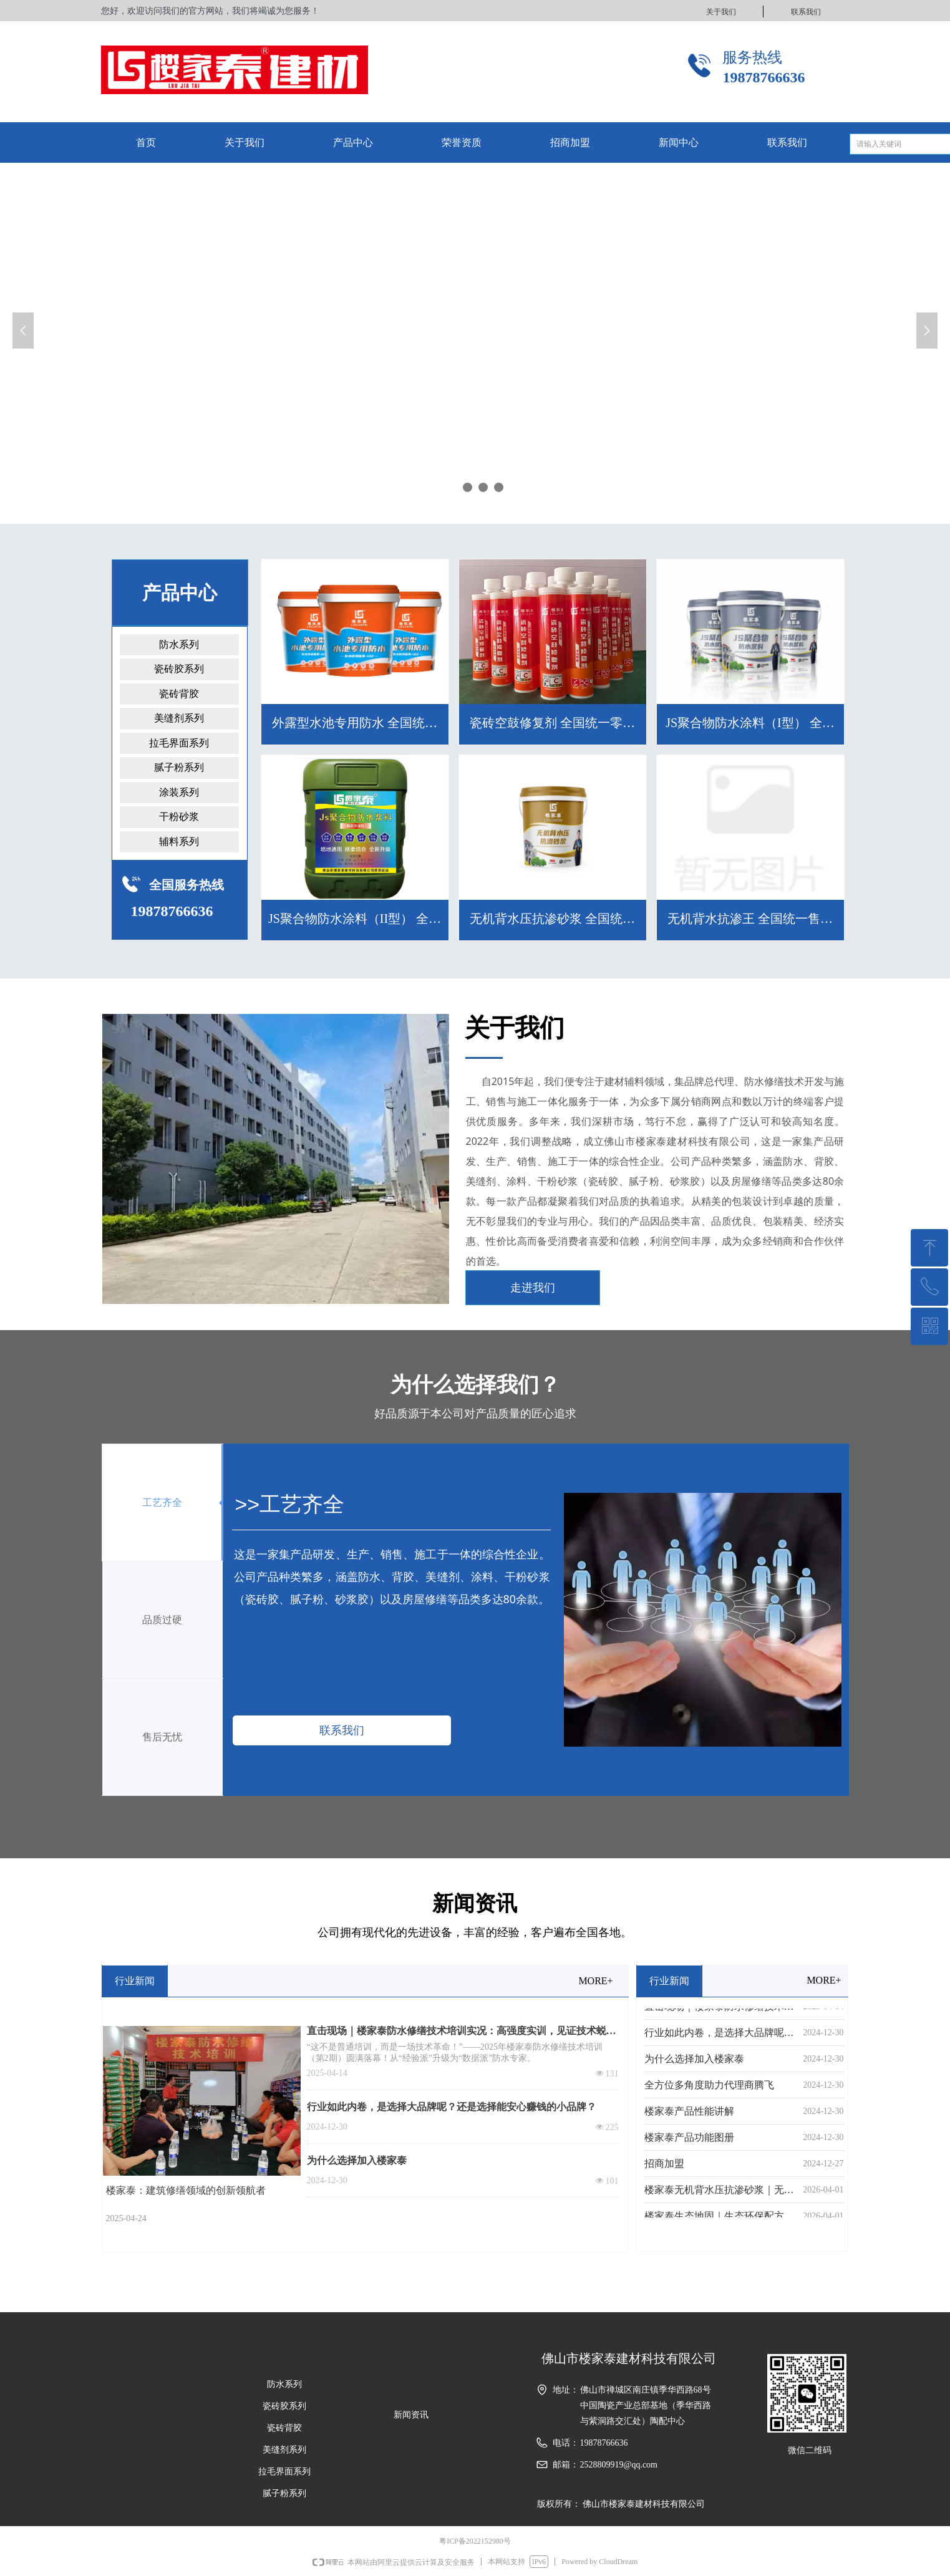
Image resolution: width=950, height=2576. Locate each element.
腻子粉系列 (179, 767)
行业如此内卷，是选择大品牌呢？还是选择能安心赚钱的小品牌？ (451, 2106)
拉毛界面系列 (179, 743)
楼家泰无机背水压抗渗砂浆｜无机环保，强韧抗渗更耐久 (721, 2193)
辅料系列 (179, 841)
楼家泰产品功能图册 (689, 2140)
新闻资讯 (411, 2414)
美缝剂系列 (179, 718)
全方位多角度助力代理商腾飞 (709, 2088)
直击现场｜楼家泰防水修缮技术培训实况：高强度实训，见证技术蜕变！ (456, 2031)
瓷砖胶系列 (179, 668)
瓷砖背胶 (179, 693)
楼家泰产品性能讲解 (689, 2114)
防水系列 (179, 644)
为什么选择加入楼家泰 (357, 2160)
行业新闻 (135, 1980)
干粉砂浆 (179, 816)
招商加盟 (664, 2166)
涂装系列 (179, 792)
